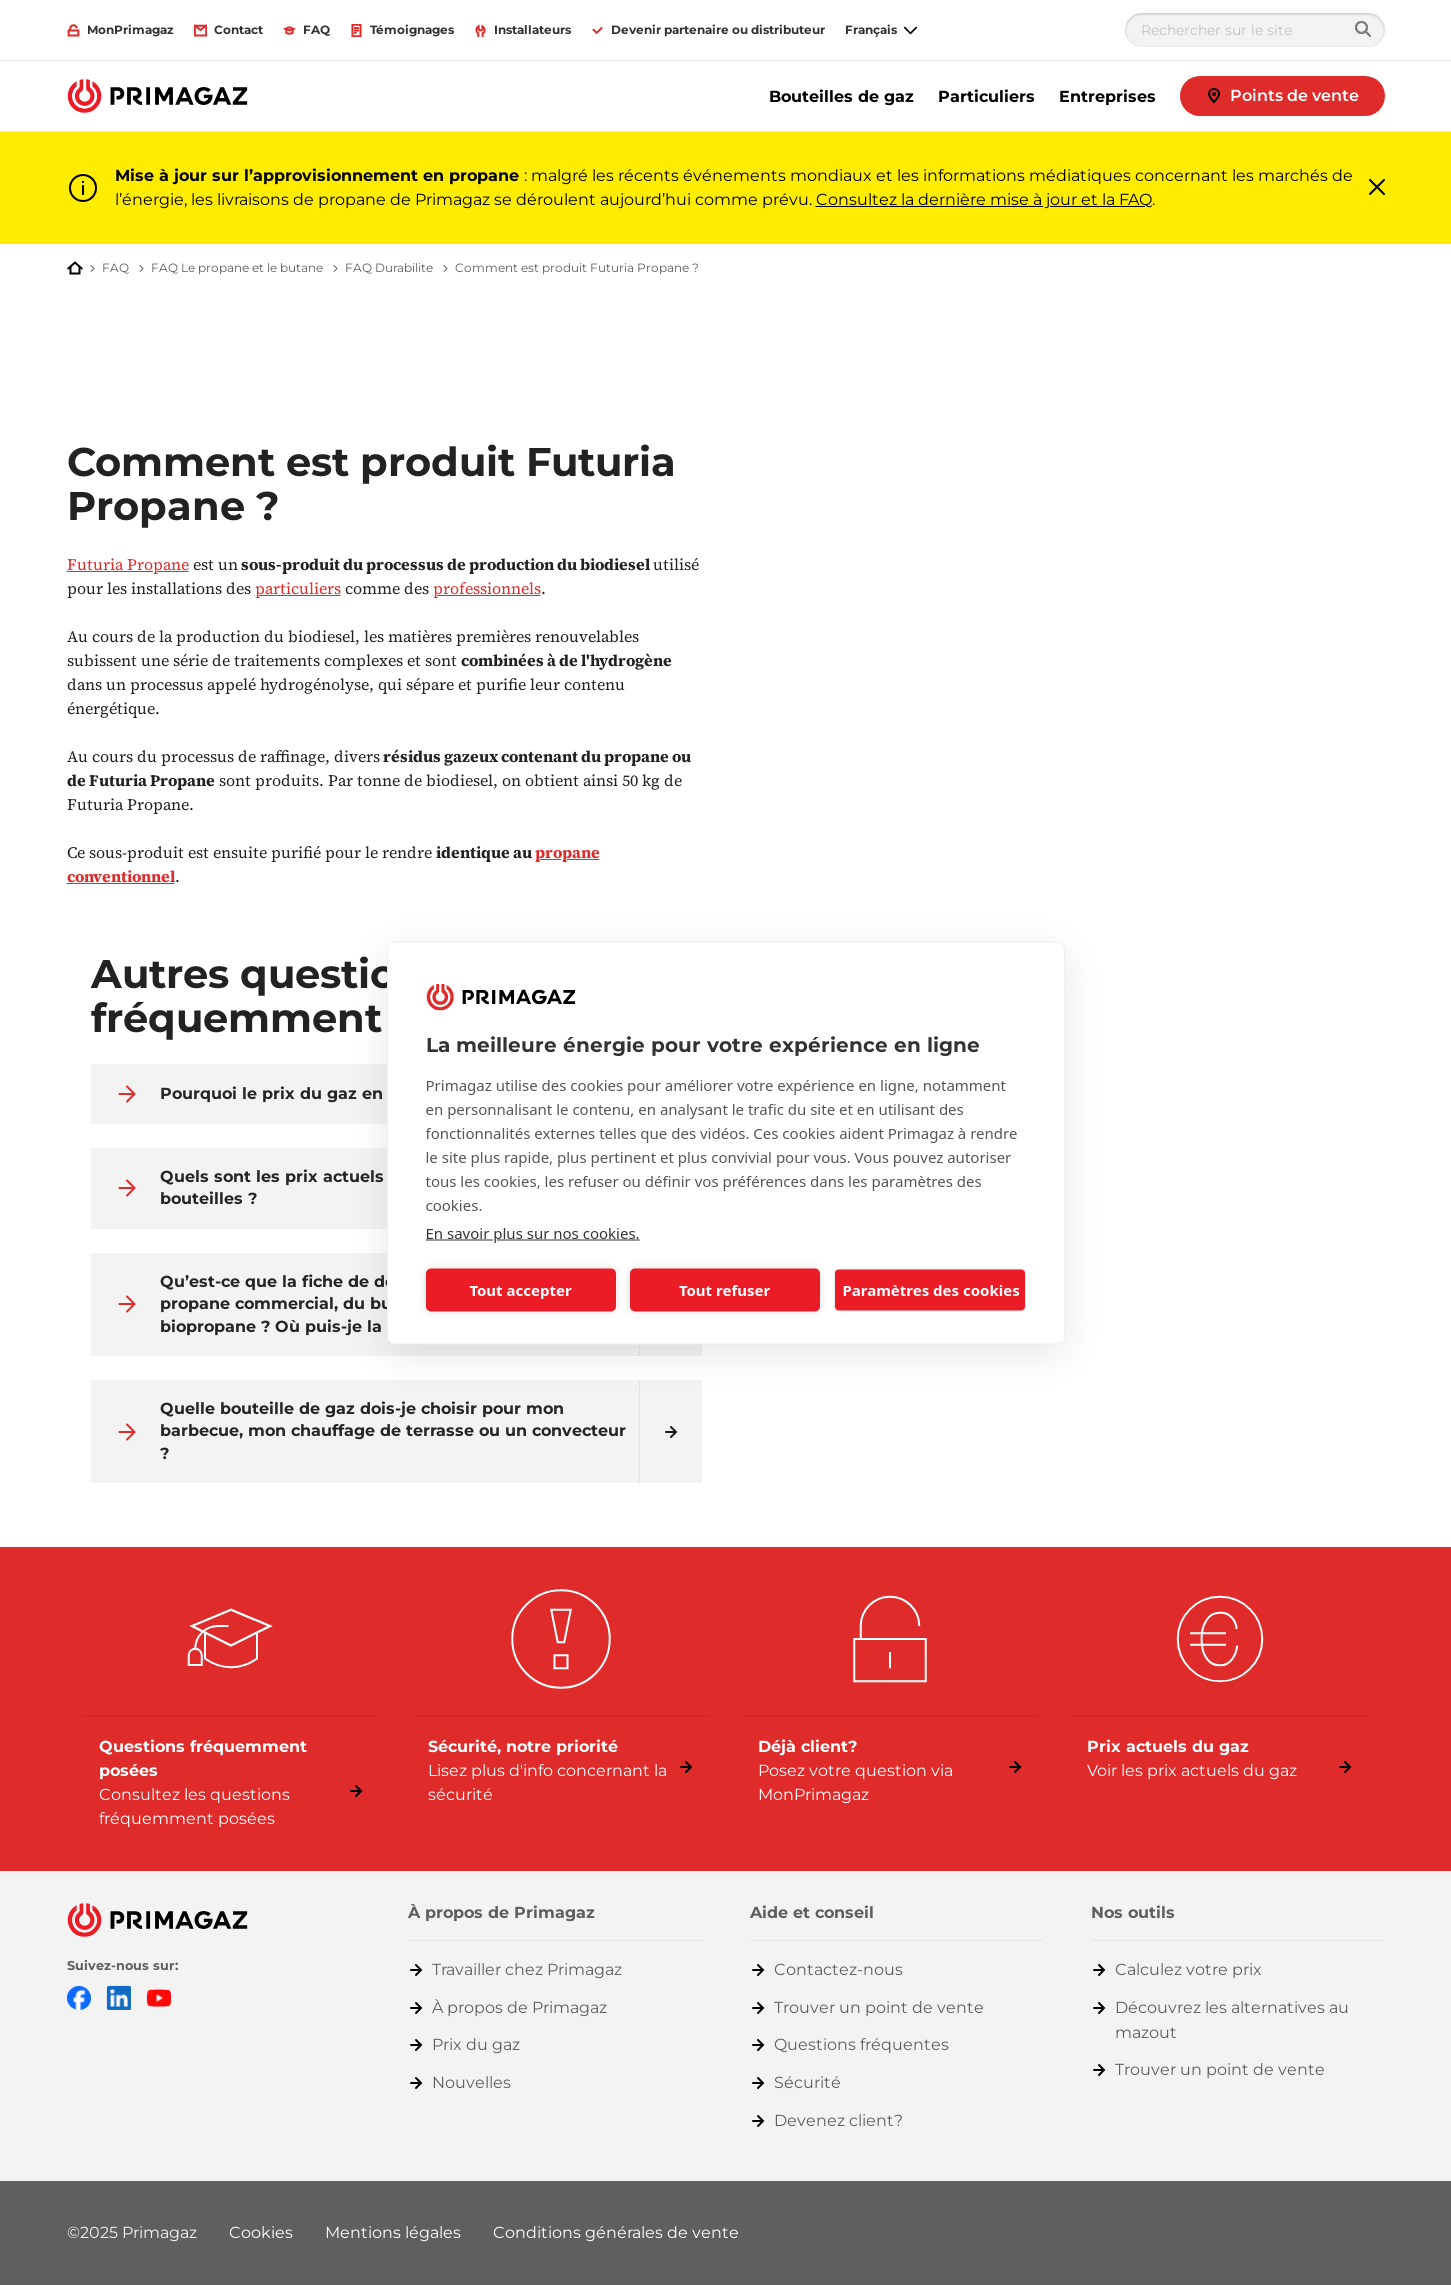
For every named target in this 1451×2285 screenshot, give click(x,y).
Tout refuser (724, 1290)
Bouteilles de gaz (841, 96)
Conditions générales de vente (616, 2232)
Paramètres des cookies (931, 1290)
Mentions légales (393, 2232)
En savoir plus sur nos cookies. (533, 1232)
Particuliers (986, 96)
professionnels (487, 588)
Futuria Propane (128, 564)
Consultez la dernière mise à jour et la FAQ (984, 199)
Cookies (261, 2232)
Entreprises (1107, 96)
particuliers (298, 588)
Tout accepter (520, 1290)
